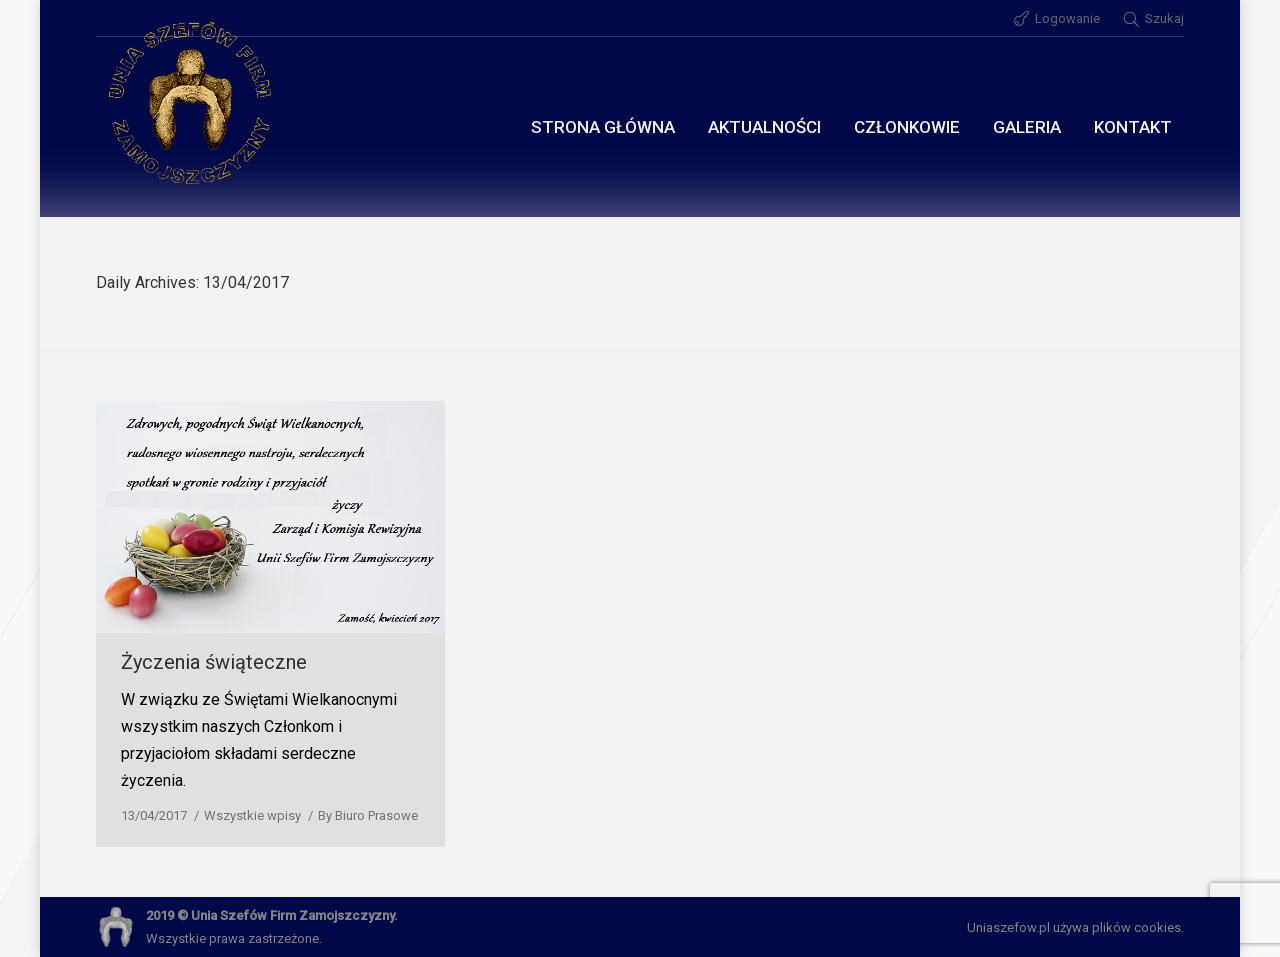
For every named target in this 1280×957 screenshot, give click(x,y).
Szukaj (1164, 18)
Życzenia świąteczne (214, 662)
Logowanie (1067, 18)
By (368, 815)
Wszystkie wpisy (252, 815)
